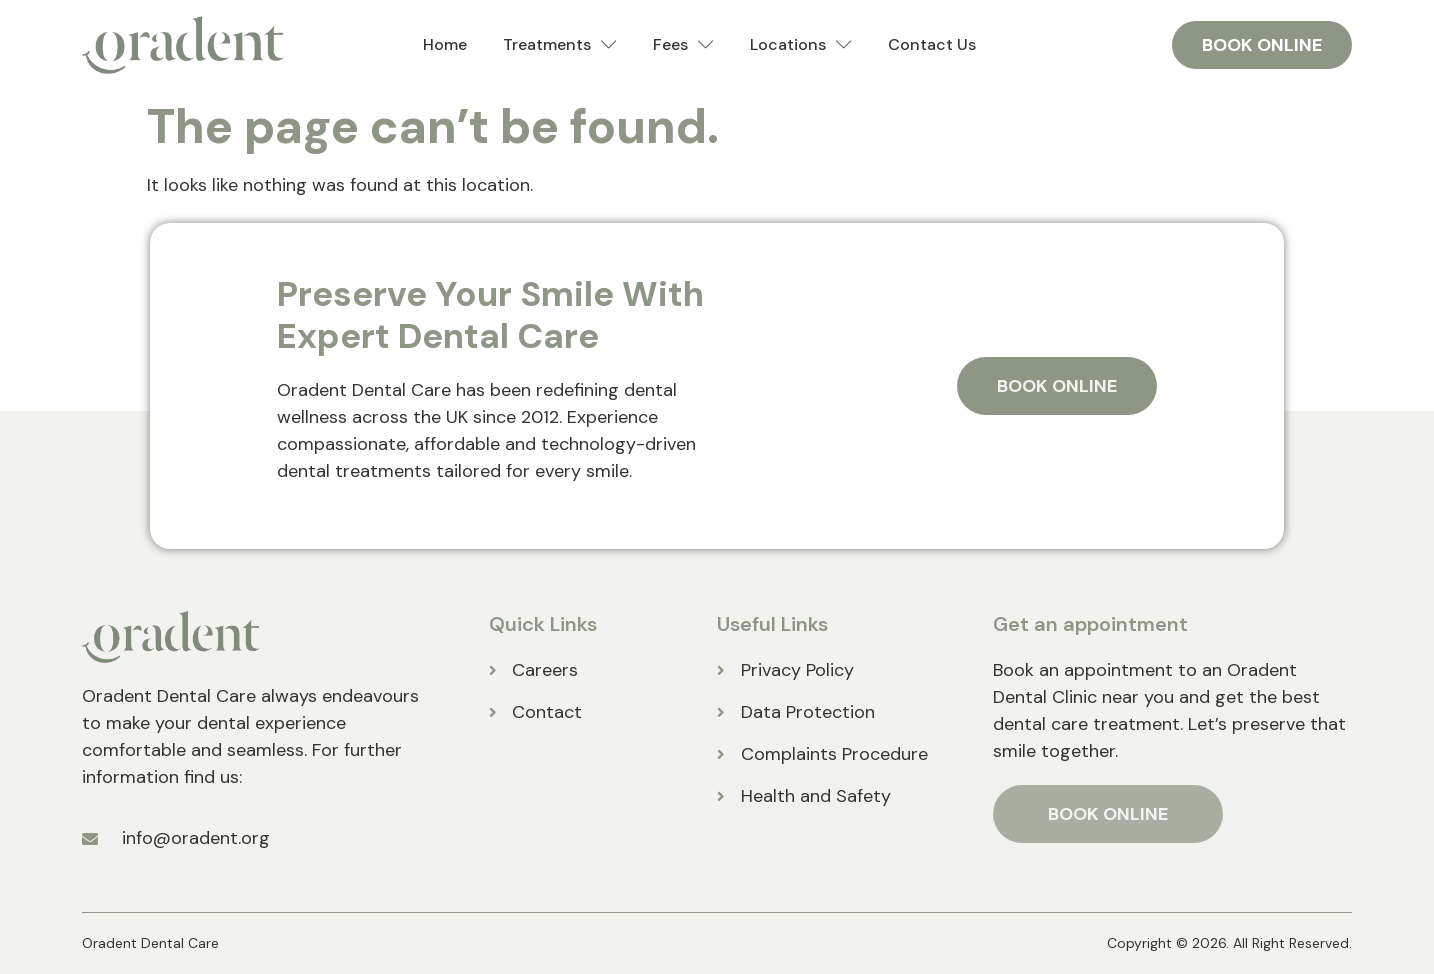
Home (445, 44)
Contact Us (932, 44)
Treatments (560, 45)
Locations (801, 45)
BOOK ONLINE (1108, 814)
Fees (683, 45)
